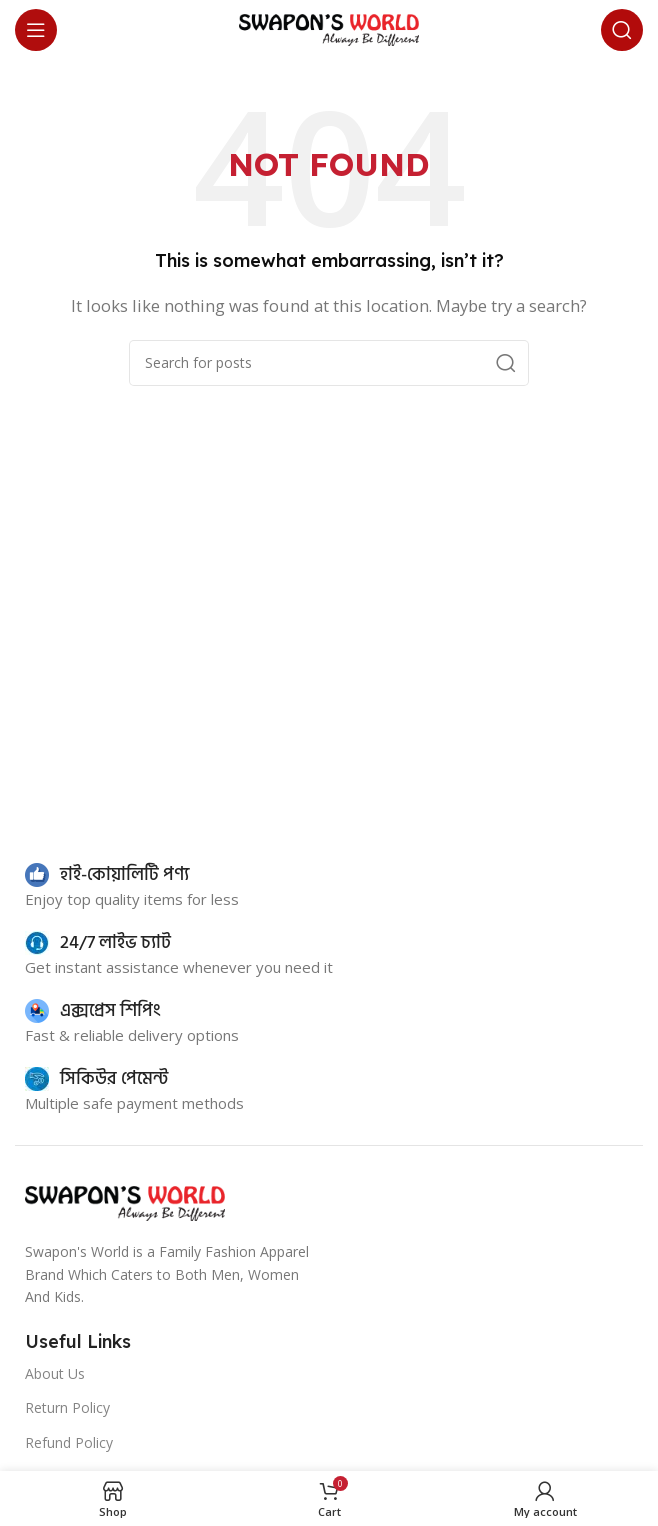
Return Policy (67, 1407)
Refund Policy (69, 1442)
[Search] (622, 30)
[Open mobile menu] (36, 30)
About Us (55, 1373)
